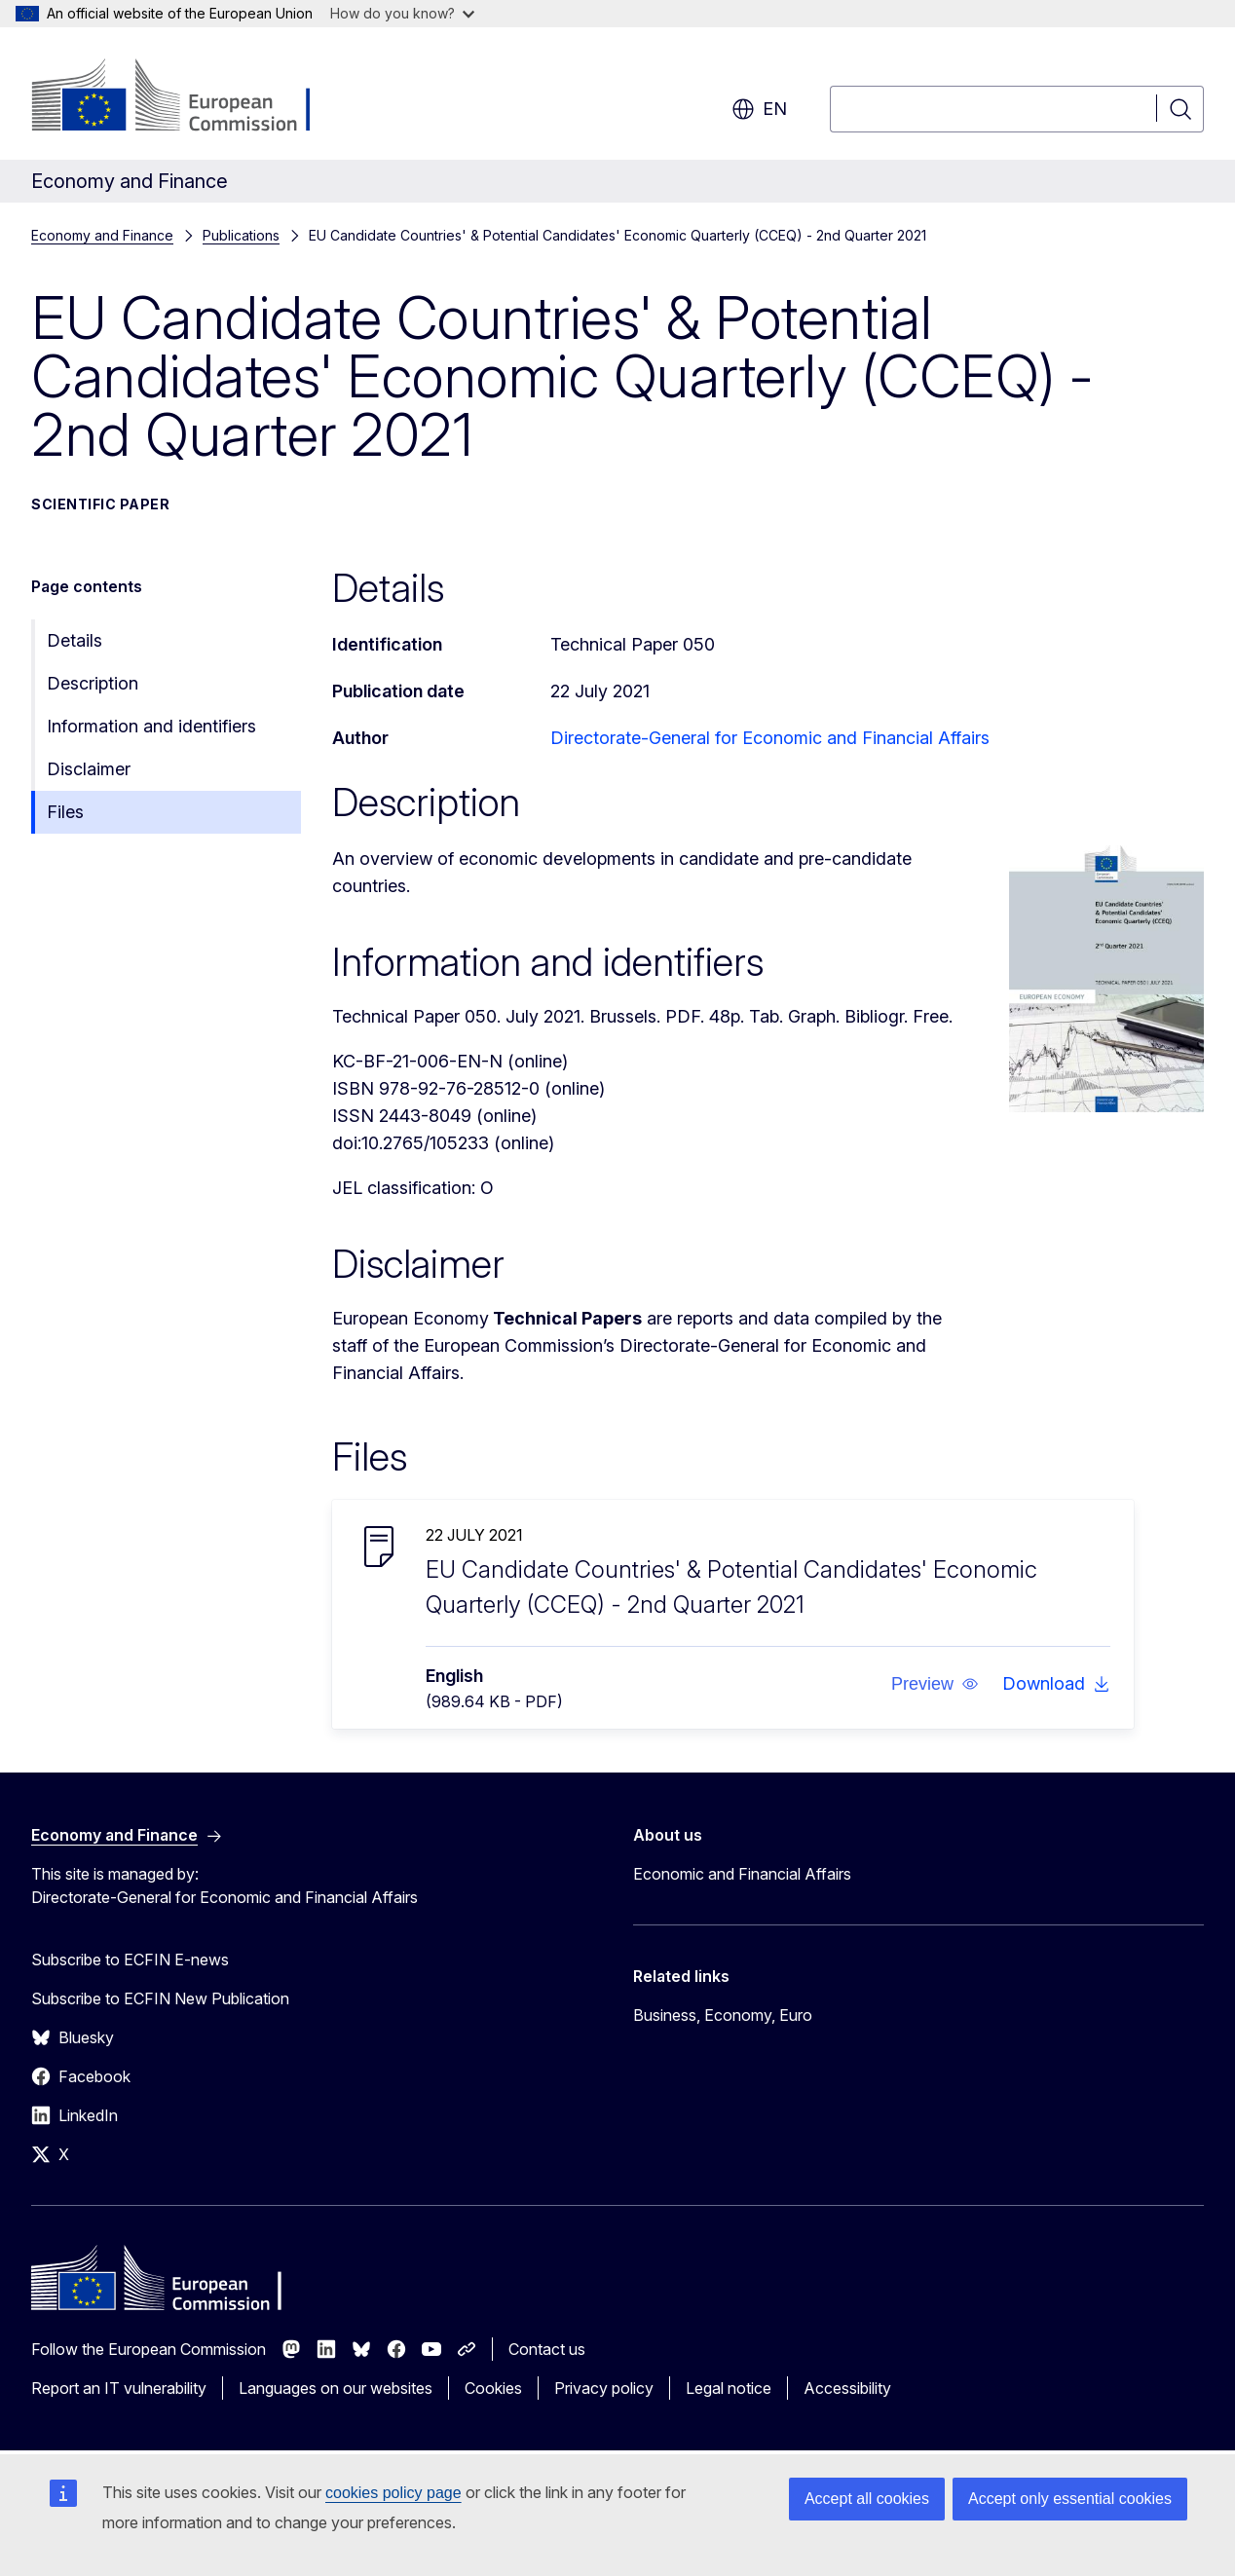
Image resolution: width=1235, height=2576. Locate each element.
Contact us (546, 2349)
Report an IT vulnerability (118, 2388)
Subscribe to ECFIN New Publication (160, 1998)
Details (74, 640)
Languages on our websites (335, 2388)
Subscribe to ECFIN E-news (130, 1959)
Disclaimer (89, 769)
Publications (241, 235)
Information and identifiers (151, 726)
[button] (935, 1684)
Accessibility (847, 2388)
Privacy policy (604, 2388)
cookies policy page (393, 2492)
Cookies (493, 2388)
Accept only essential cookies (1070, 2498)
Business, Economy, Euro (722, 2015)
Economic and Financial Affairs (742, 1874)
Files (65, 812)
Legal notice (728, 2388)
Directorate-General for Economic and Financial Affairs (770, 738)
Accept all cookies (867, 2498)
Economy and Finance (102, 235)
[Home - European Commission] (188, 97)
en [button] (759, 109)
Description (92, 683)
